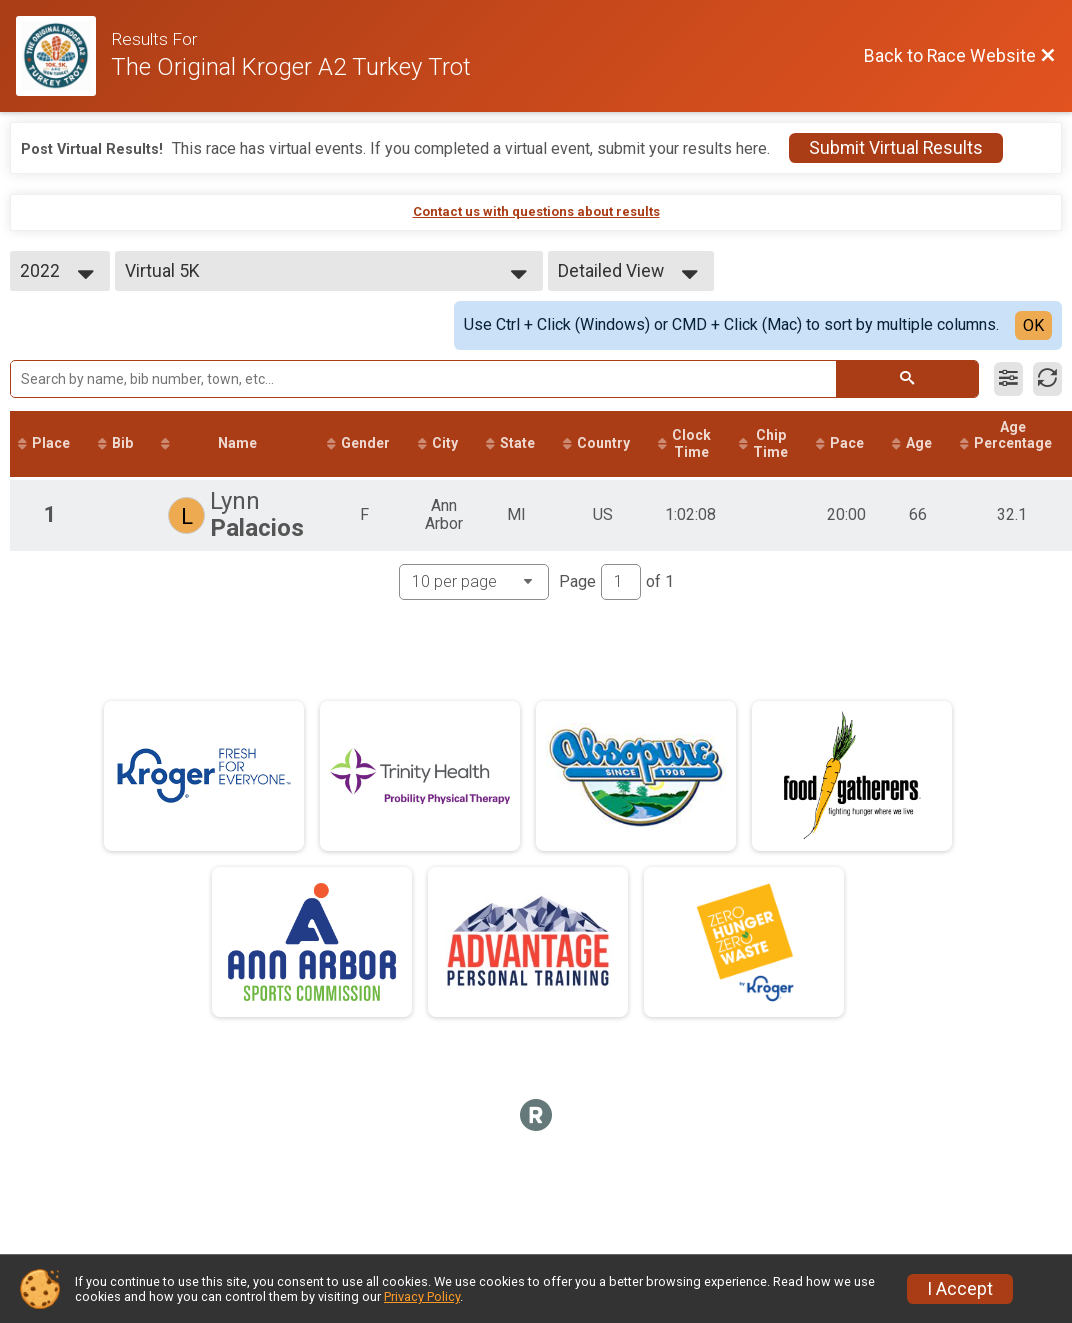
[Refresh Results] (1047, 379)
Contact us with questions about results (536, 211)
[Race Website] (63, 56)
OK (1033, 325)
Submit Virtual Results (896, 148)
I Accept (960, 1289)
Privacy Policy (422, 1296)
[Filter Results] (1008, 379)
